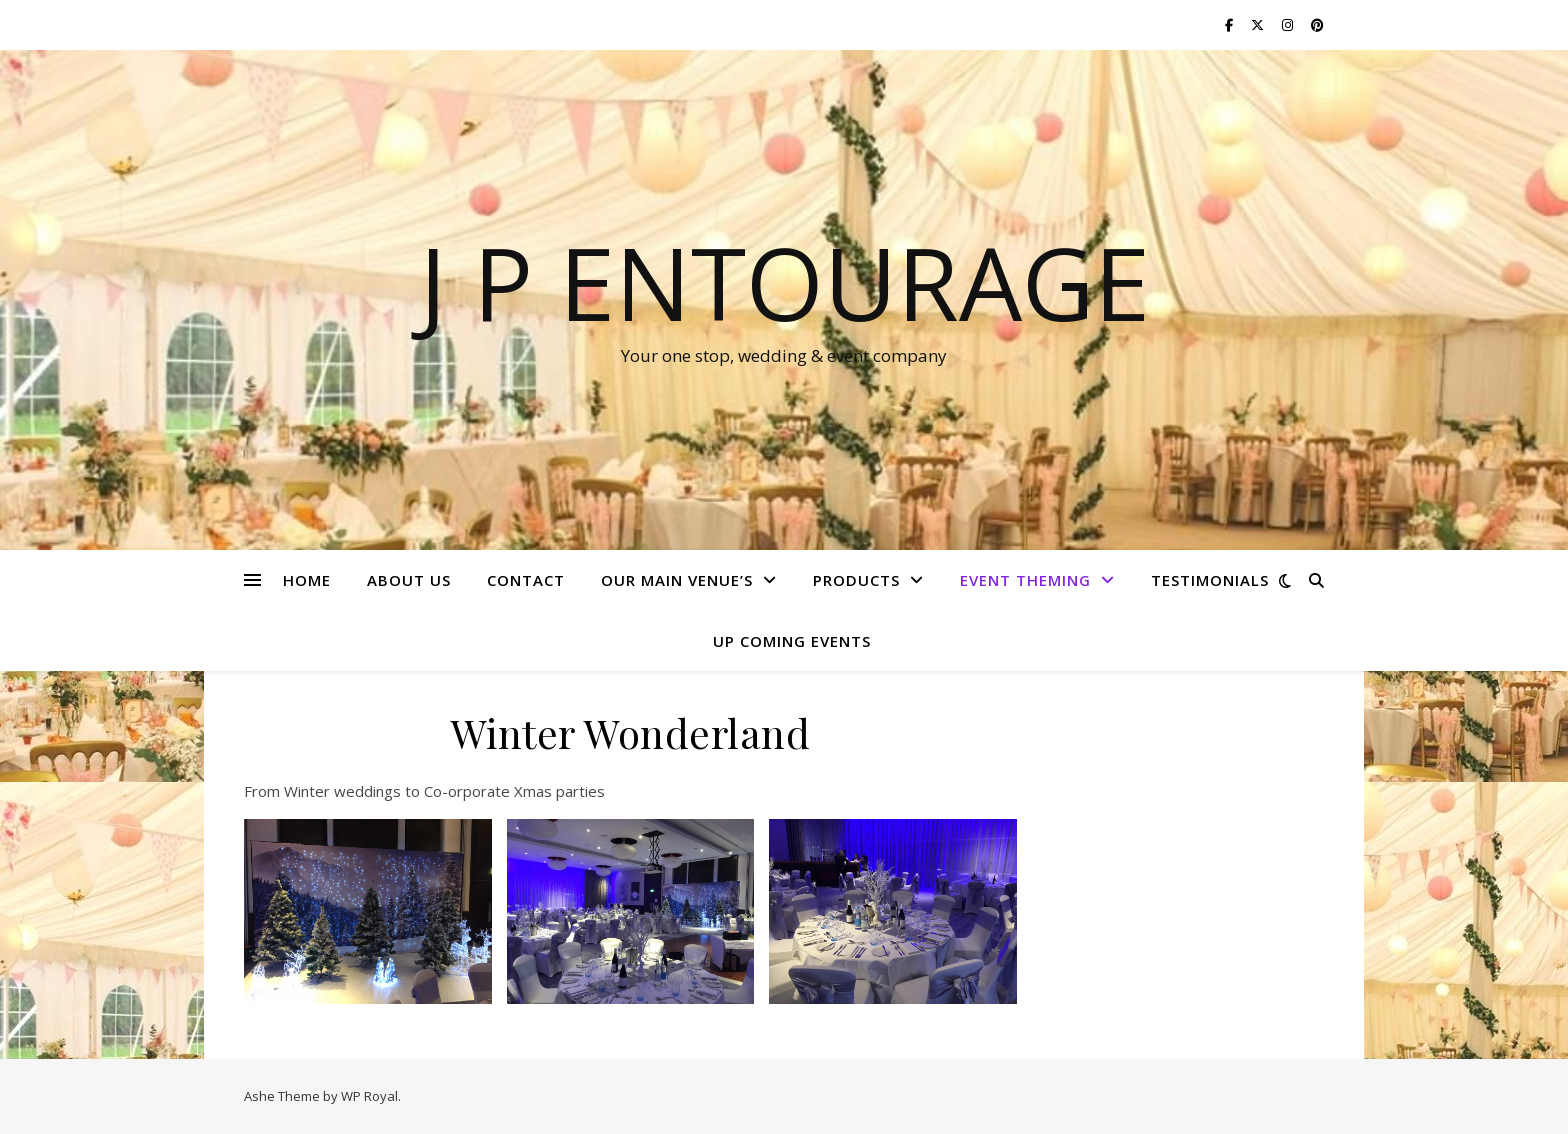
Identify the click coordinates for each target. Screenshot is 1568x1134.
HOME (307, 580)
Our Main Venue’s (677, 580)
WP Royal (369, 1096)
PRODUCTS (856, 580)
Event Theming (1025, 580)
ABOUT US (409, 580)
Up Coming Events (792, 641)
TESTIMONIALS (1210, 580)
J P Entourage (784, 282)
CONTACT (526, 580)
